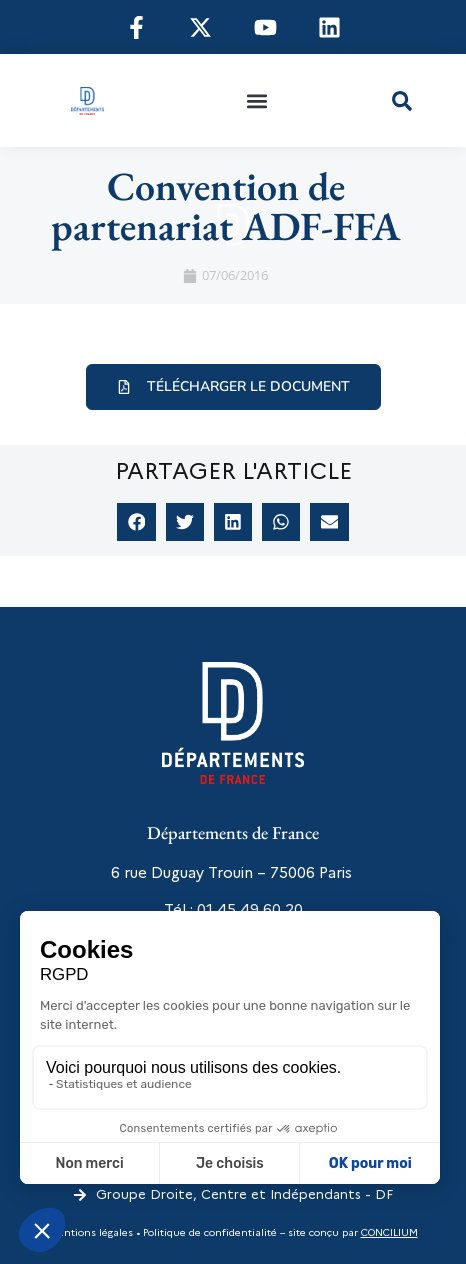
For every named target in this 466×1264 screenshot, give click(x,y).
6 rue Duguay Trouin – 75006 (213, 873)
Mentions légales (91, 1232)
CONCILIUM (389, 1232)
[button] (256, 100)
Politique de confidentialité (208, 1232)
